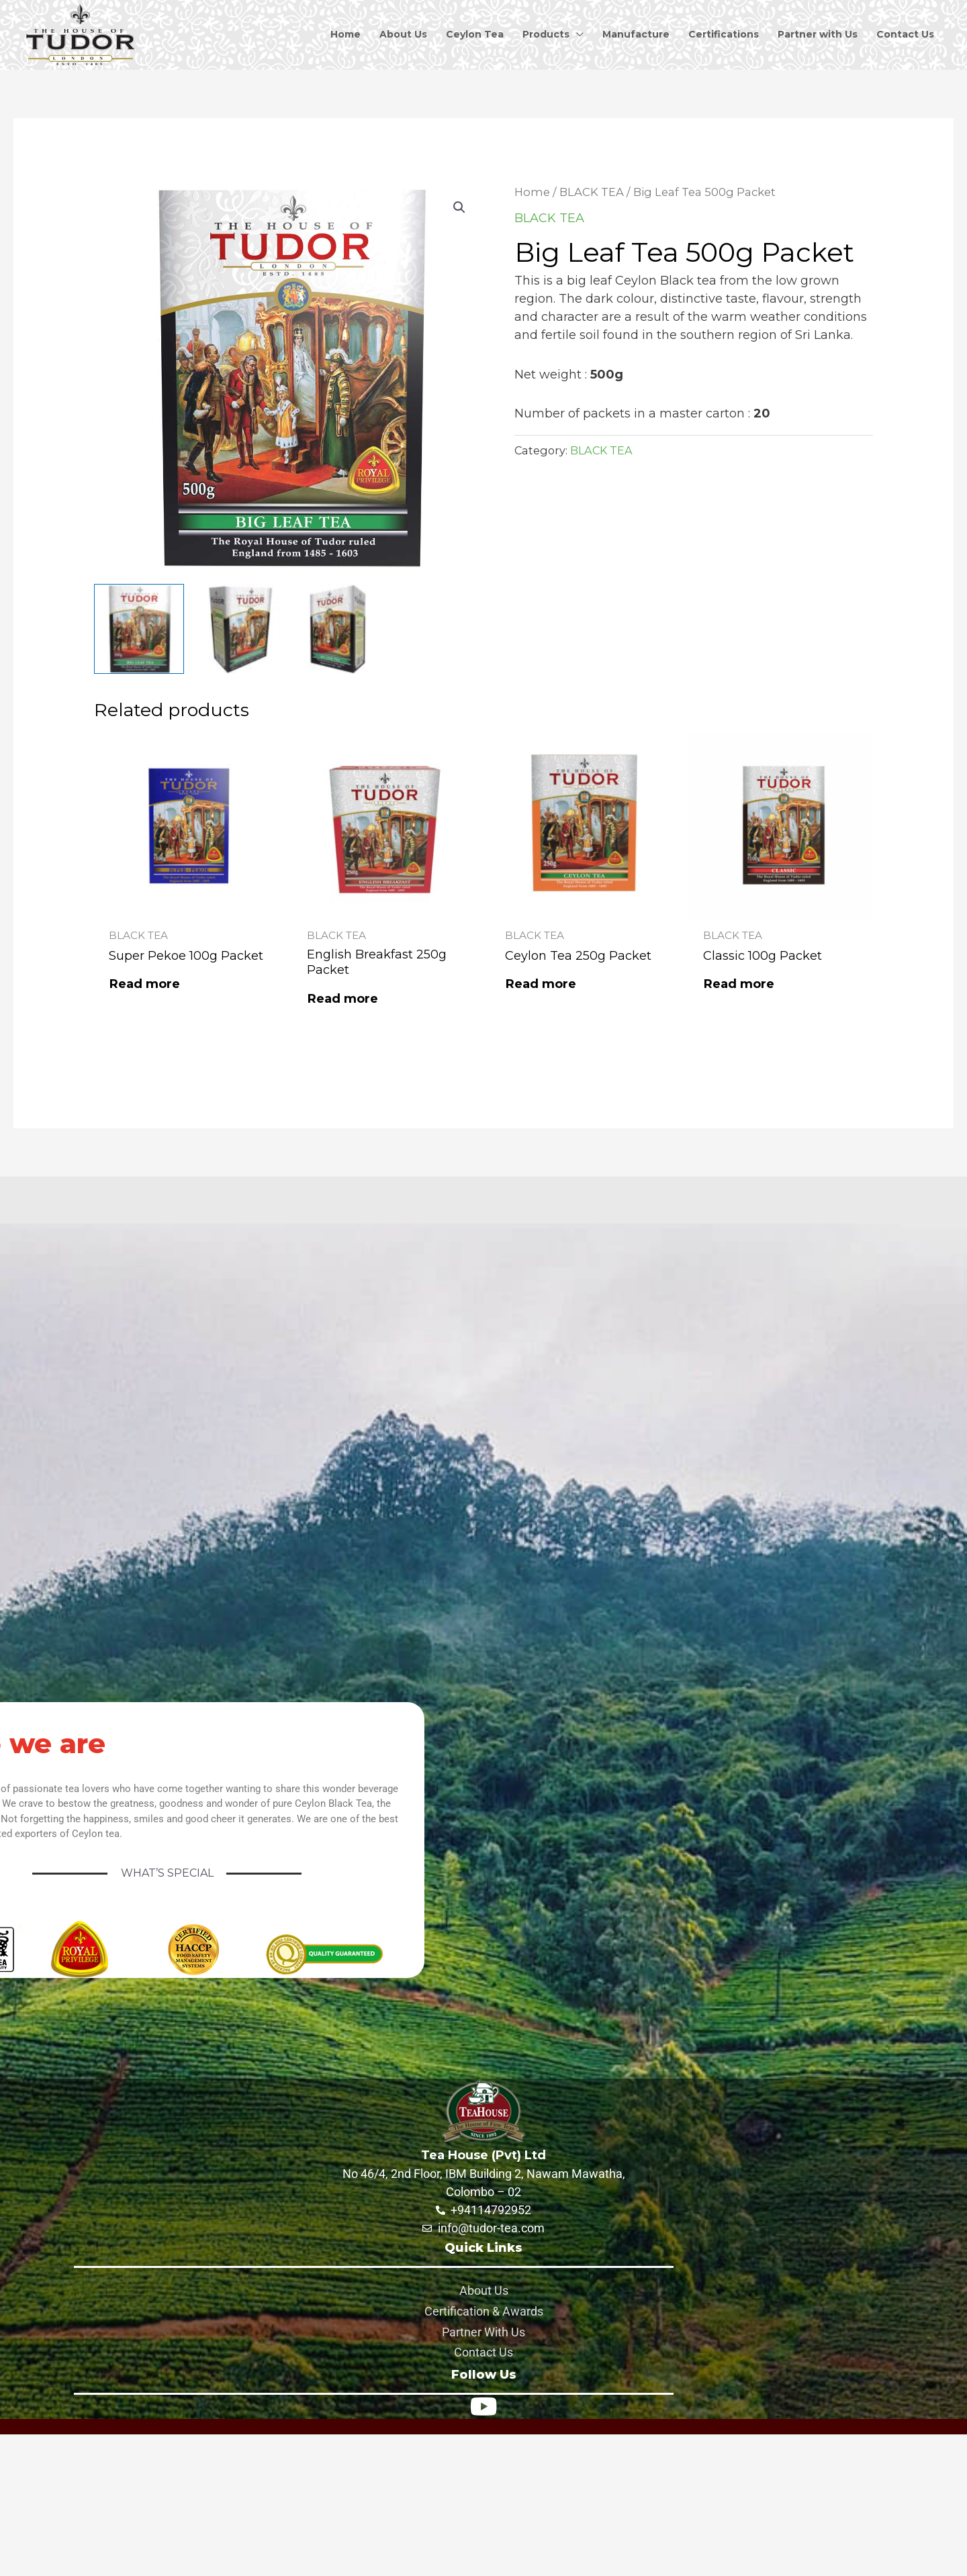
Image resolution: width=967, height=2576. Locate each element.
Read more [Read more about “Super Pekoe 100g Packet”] (144, 984)
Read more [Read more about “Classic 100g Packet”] (739, 984)
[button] (459, 207)
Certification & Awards (483, 2311)
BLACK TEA (591, 192)
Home (532, 192)
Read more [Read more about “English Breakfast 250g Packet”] (343, 998)
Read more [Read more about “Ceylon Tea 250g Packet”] (541, 984)
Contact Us (483, 2352)
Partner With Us (483, 2332)
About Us (483, 2290)
